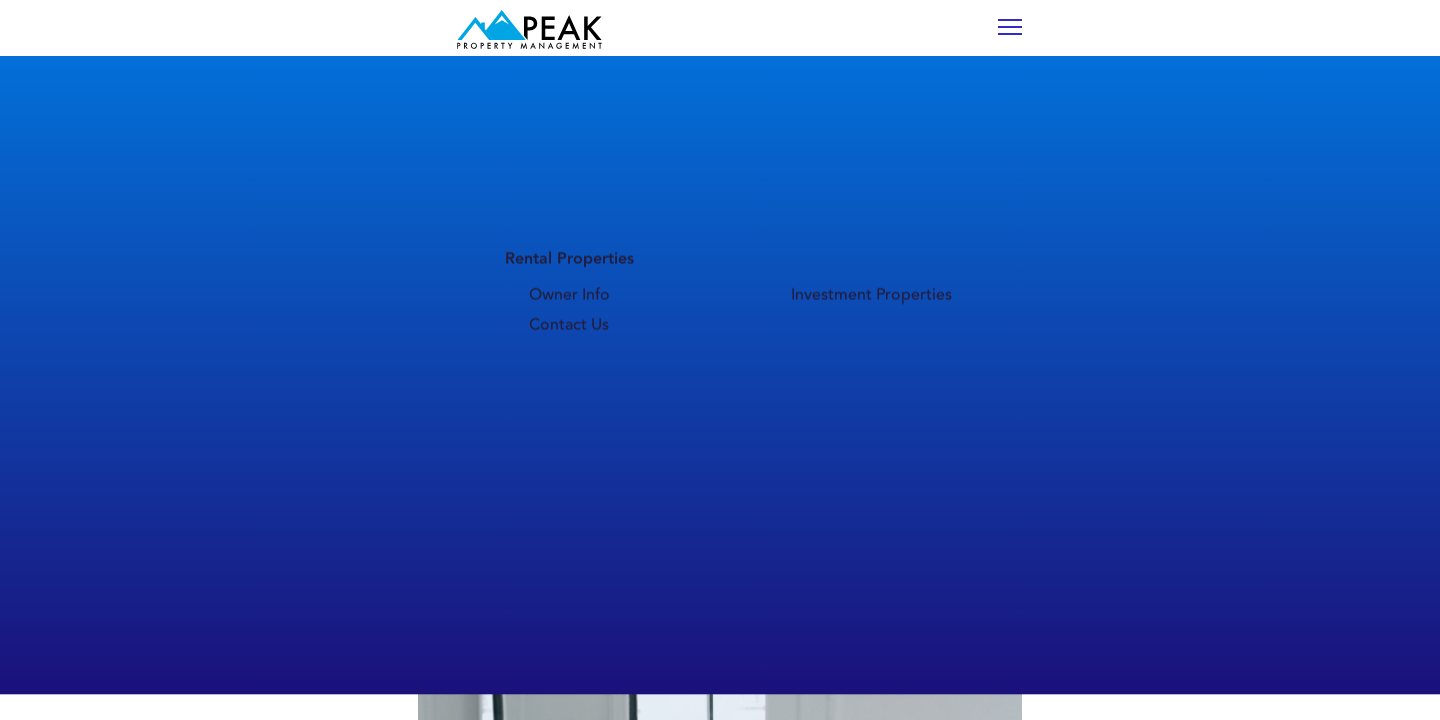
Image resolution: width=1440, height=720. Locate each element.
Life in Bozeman (578, 141)
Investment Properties (879, 141)
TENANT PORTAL (1097, 43)
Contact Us (1034, 141)
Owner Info (724, 141)
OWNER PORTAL (1251, 43)
